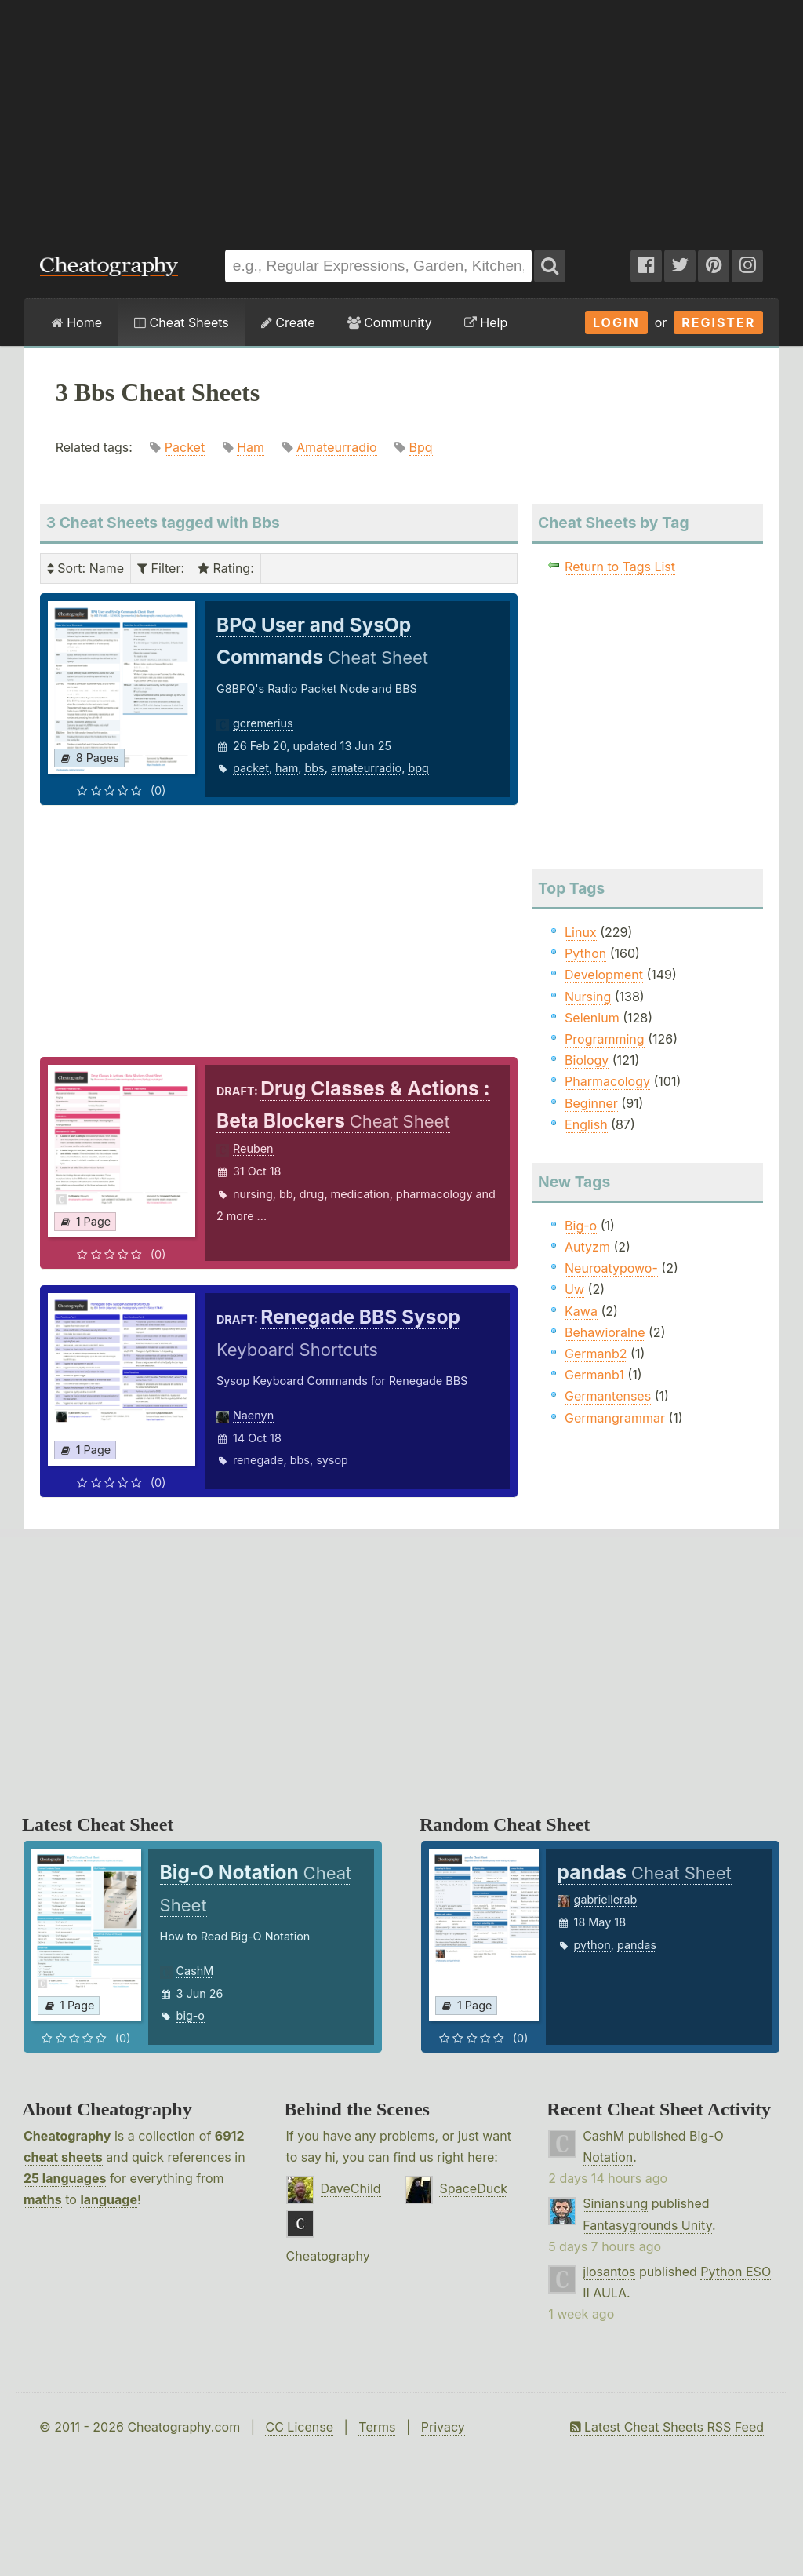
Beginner (591, 1103)
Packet (185, 447)
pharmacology (434, 1194)
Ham (250, 447)
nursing (253, 1194)
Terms (376, 2427)
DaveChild (351, 2188)
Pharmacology (607, 1081)
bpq (418, 767)
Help (485, 322)
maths (43, 2199)
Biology (587, 1060)
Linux (581, 932)
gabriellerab (606, 1899)
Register (718, 322)
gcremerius (263, 723)
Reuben (253, 1148)
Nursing (588, 996)
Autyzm (587, 1247)
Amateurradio (336, 447)
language (108, 2199)
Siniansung (615, 2203)
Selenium (592, 1018)
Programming (605, 1039)
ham (286, 767)
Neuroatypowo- (611, 1268)
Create (288, 322)
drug (312, 1194)
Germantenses (608, 1396)
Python (585, 953)
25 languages (65, 2178)
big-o (190, 2015)
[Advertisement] (401, 117)
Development (604, 974)
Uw (574, 1289)
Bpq (421, 447)
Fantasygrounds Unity (647, 2225)
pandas (636, 1944)
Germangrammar (615, 1418)
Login (616, 322)
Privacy (443, 2427)
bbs (314, 767)
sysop (332, 1460)
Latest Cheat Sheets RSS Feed (667, 2427)
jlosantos (609, 2271)
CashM (195, 1970)
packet (251, 767)
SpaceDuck (473, 2188)
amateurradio (366, 767)
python (592, 1944)
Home (77, 322)
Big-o (581, 1225)
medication (360, 1194)
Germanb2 (596, 1353)
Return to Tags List (620, 566)
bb (286, 1194)
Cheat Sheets (181, 322)
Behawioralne (605, 1332)
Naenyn (253, 1415)
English (586, 1124)
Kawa (581, 1311)
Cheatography (67, 2136)
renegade (258, 1460)
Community (389, 322)
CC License (299, 2427)
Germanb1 (594, 1375)
